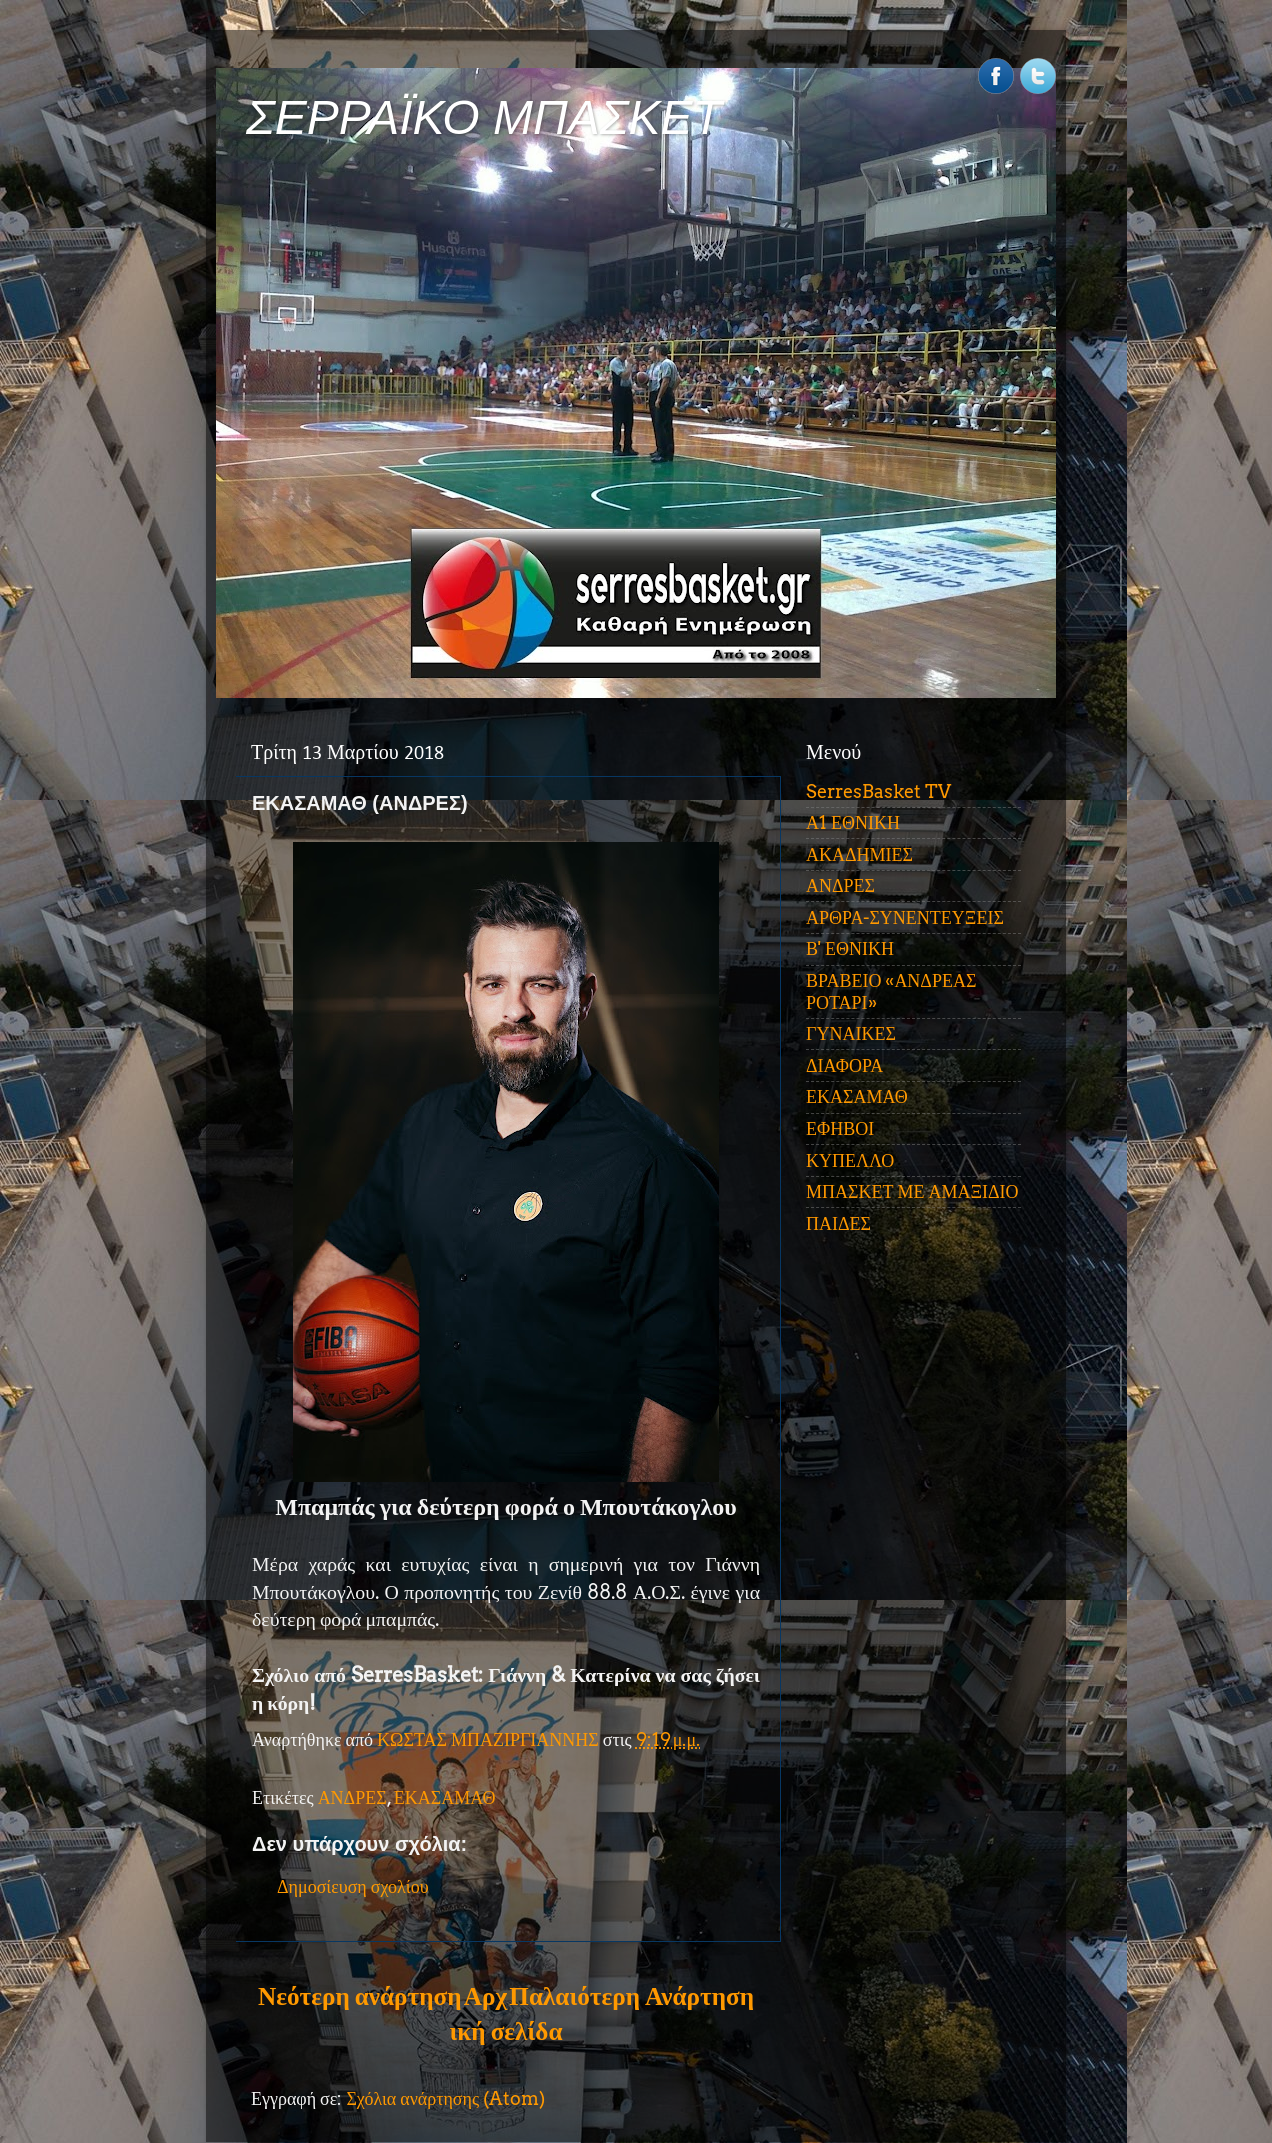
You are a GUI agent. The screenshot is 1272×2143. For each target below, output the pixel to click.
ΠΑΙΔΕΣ (838, 1223)
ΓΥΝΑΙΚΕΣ (851, 1033)
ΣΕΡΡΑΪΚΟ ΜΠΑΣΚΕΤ (484, 117)
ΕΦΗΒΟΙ (840, 1128)
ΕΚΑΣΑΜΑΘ (445, 1797)
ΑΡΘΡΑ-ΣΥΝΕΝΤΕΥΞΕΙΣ (905, 917)
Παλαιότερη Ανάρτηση (631, 1996)
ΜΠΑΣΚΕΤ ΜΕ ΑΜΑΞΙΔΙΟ (912, 1191)
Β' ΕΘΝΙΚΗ (850, 948)
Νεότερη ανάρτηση (359, 1996)
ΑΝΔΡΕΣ (352, 1797)
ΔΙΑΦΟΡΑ (844, 1065)
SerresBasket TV (878, 791)
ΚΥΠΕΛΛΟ (850, 1160)
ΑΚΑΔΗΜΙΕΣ (859, 854)
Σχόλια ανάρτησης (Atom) (445, 2098)
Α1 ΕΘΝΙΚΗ (853, 822)
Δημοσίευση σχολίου (353, 1886)
